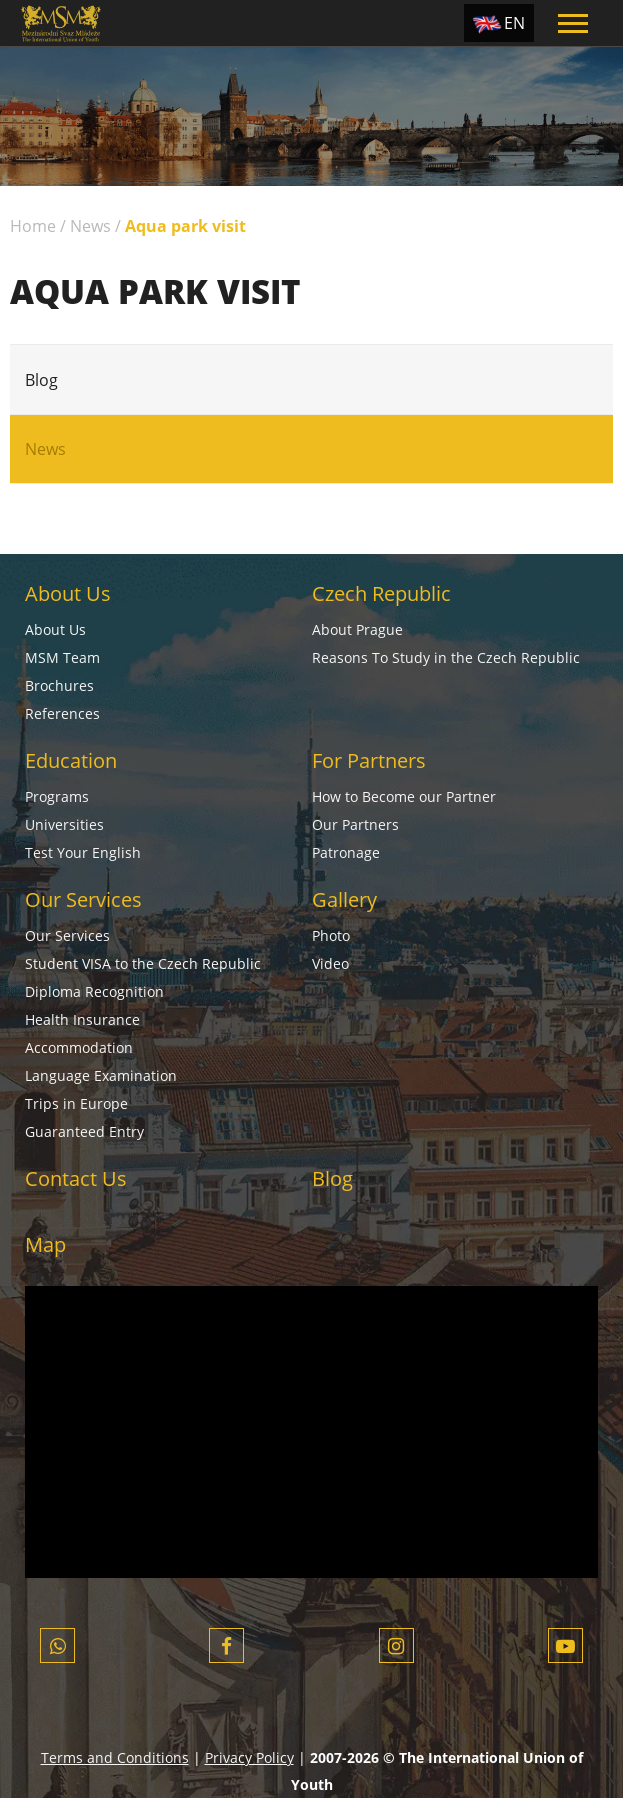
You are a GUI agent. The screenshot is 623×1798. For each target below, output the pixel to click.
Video (330, 963)
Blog (41, 380)
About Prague (357, 629)
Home (33, 226)
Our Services (83, 899)
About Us (68, 593)
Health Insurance (82, 1019)
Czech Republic (381, 593)
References (62, 713)
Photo (331, 935)
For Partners (369, 760)
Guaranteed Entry (84, 1131)
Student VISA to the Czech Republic (143, 963)
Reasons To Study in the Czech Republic (446, 657)
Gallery (344, 899)
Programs (57, 796)
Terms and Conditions (115, 1757)
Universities (64, 824)
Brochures (59, 685)
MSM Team (62, 657)
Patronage (346, 852)
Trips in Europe (76, 1103)
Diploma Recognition (94, 991)
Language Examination (101, 1075)
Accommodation (79, 1047)
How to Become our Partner (404, 796)
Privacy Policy (249, 1757)
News (90, 226)
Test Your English (83, 852)
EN (514, 23)
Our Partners (355, 824)
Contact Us (76, 1178)
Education (71, 760)
